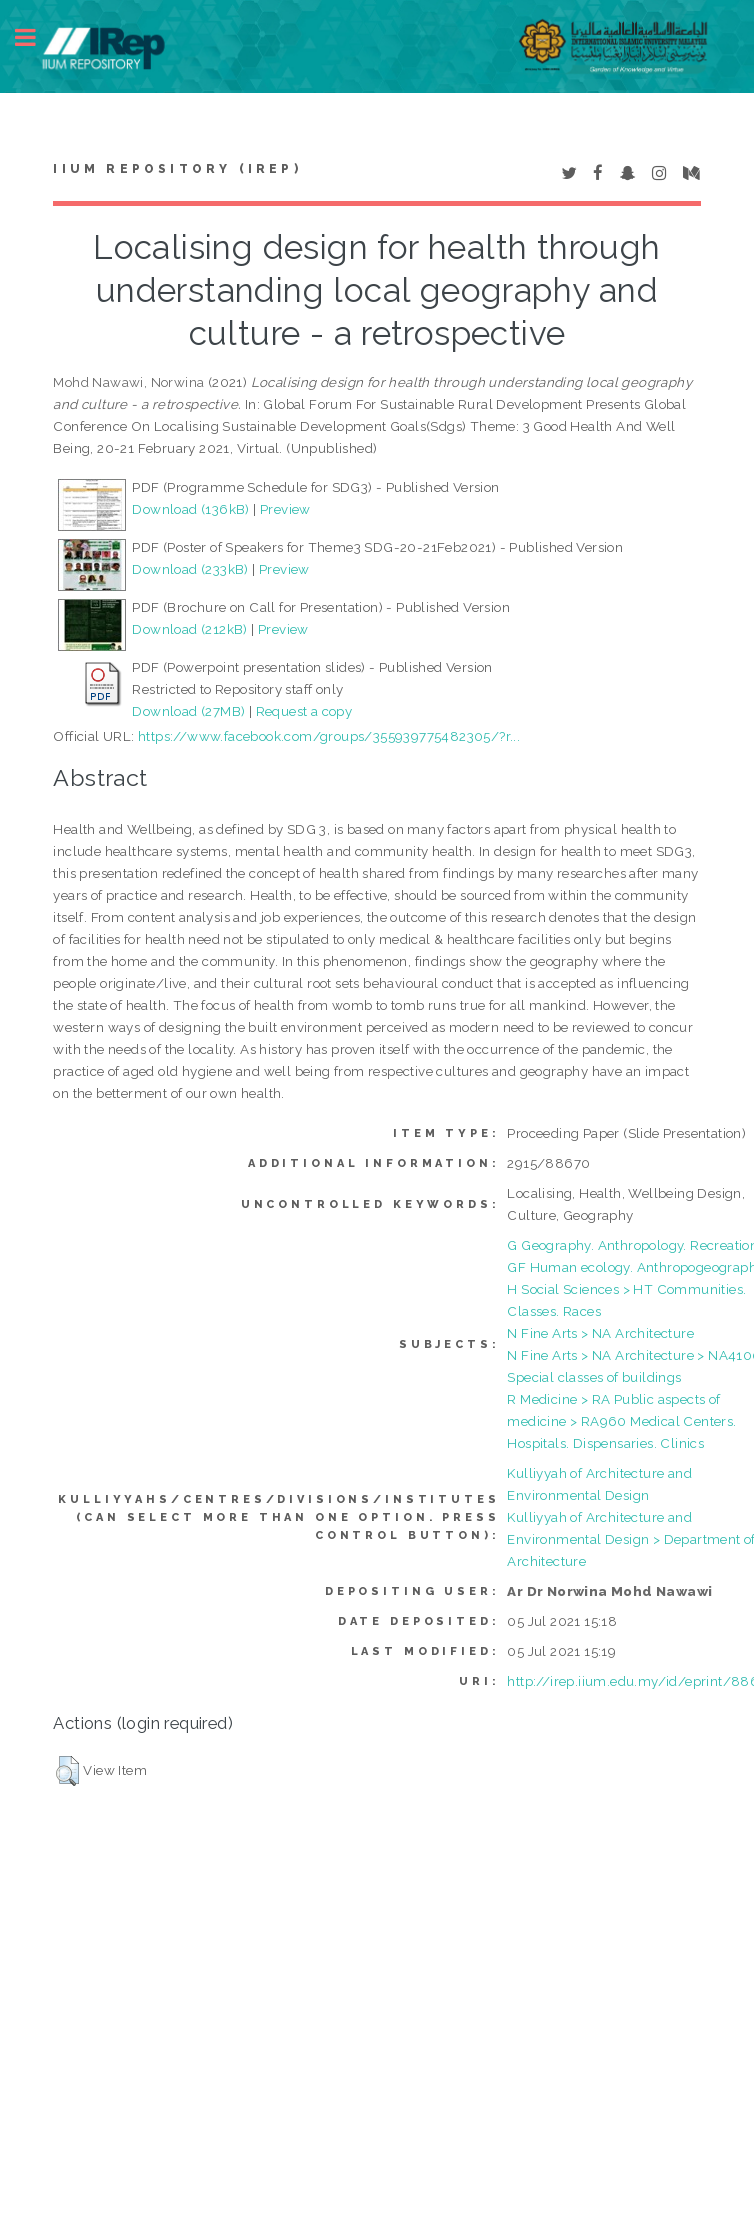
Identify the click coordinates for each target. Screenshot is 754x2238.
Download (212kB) (189, 629)
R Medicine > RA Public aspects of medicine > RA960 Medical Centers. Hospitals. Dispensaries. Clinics (621, 1421)
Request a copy (304, 711)
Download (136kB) (190, 509)
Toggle (36, 37)
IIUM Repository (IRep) (177, 169)
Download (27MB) (188, 711)
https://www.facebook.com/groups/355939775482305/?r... (329, 736)
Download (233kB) (190, 569)
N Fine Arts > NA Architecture (600, 1333)
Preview (285, 509)
